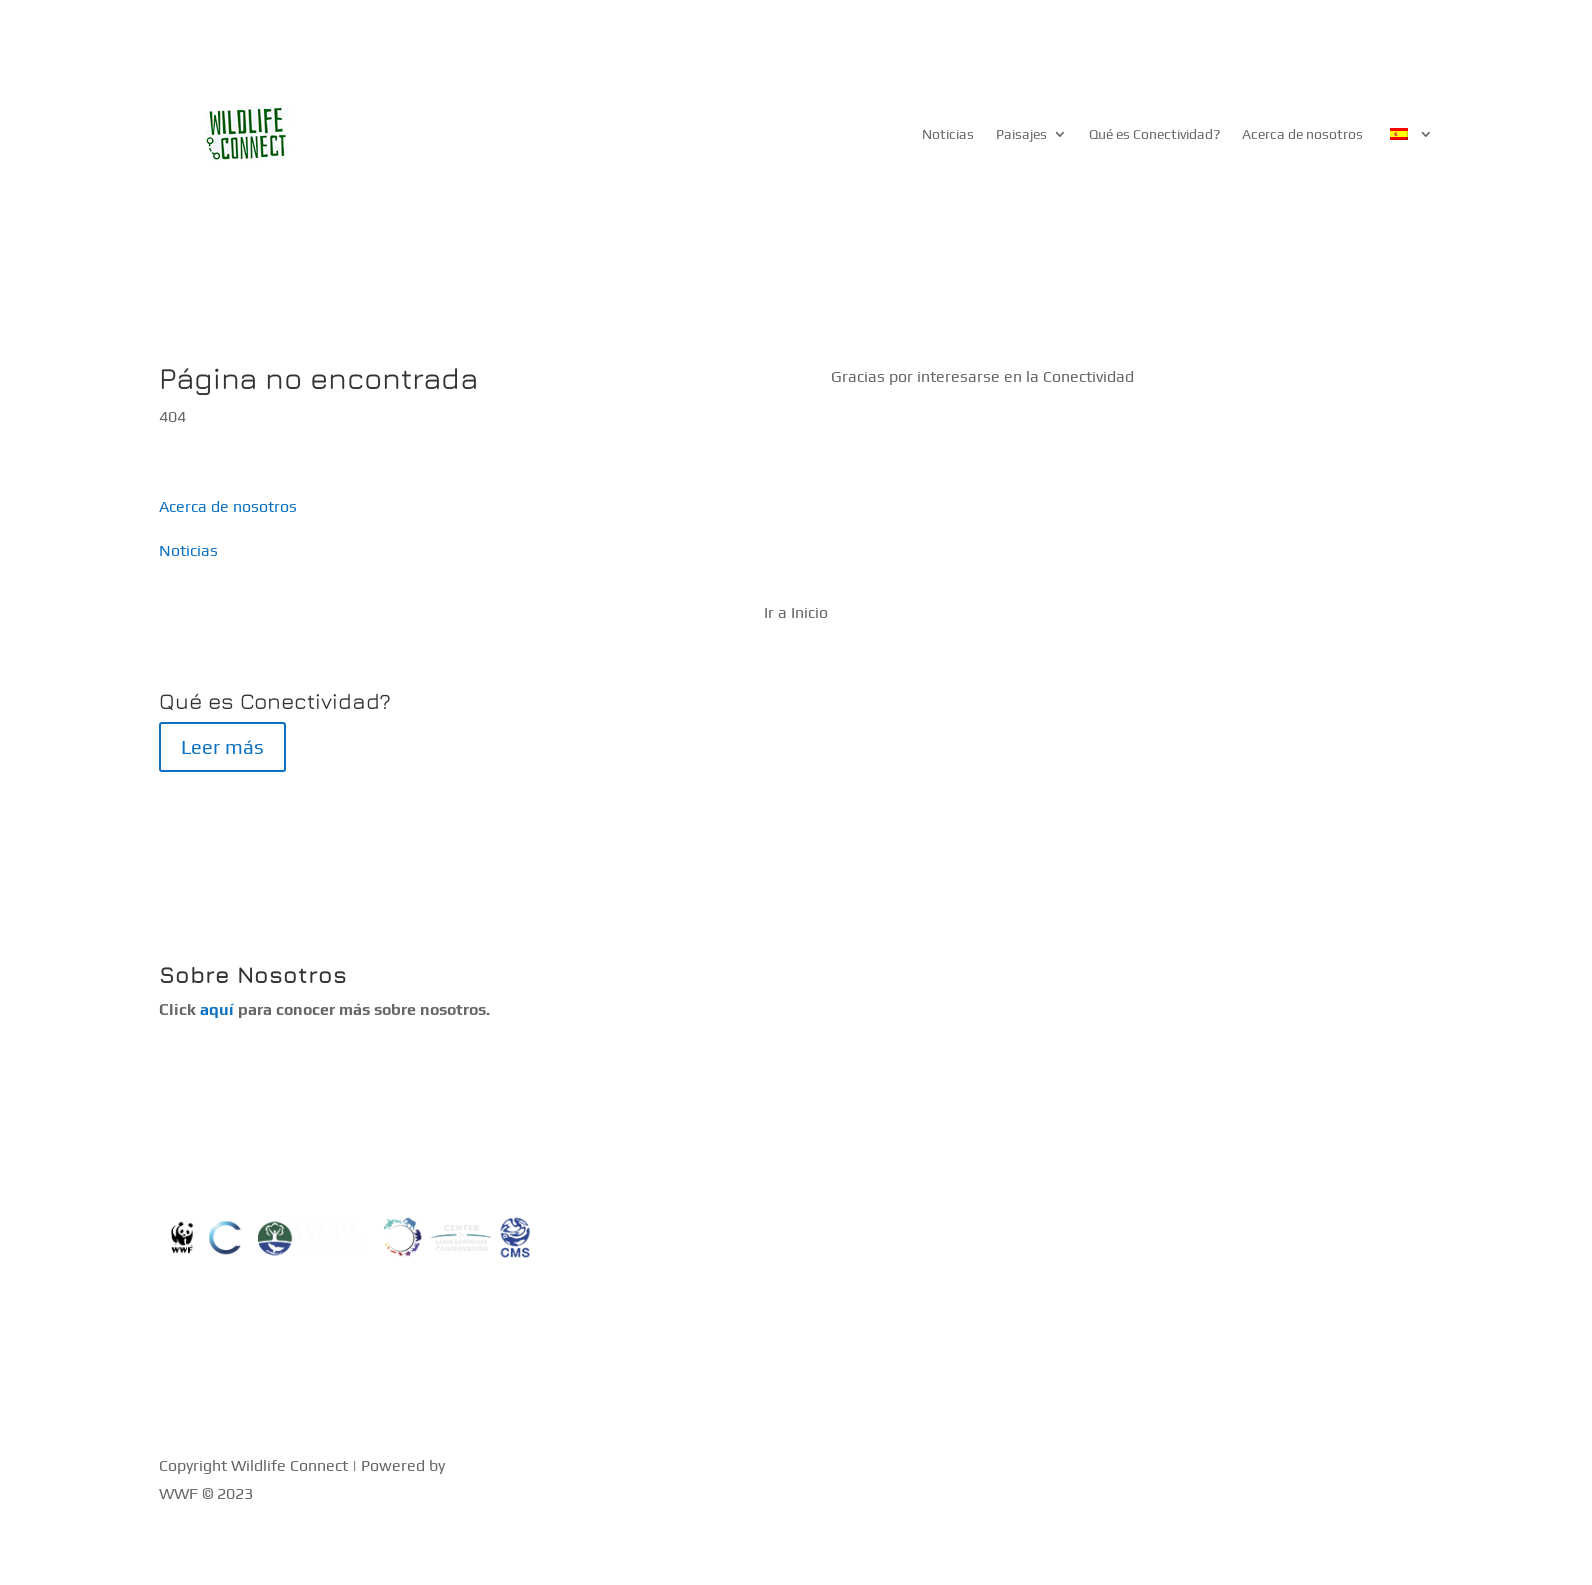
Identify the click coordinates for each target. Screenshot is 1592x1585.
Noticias (948, 134)
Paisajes (1021, 134)
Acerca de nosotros (1302, 134)
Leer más (222, 746)
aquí (217, 1009)
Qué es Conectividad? (1154, 134)
